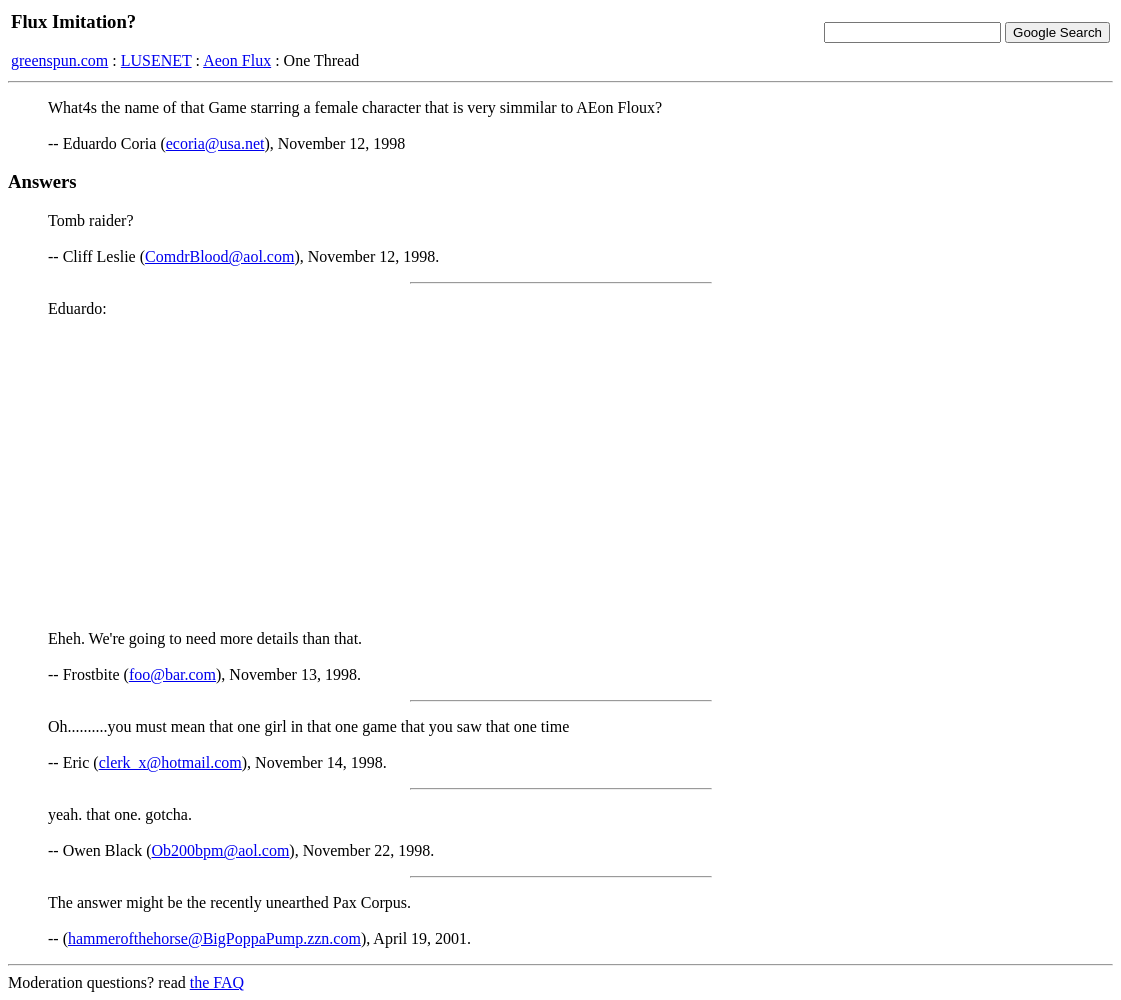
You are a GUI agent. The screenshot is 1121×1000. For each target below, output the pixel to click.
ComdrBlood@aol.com (219, 256)
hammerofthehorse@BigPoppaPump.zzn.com (214, 938)
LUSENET (156, 60)
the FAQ (217, 982)
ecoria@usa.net (215, 143)
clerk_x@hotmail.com (170, 762)
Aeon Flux (237, 60)
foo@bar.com (172, 674)
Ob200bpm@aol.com (221, 850)
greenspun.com (59, 60)
